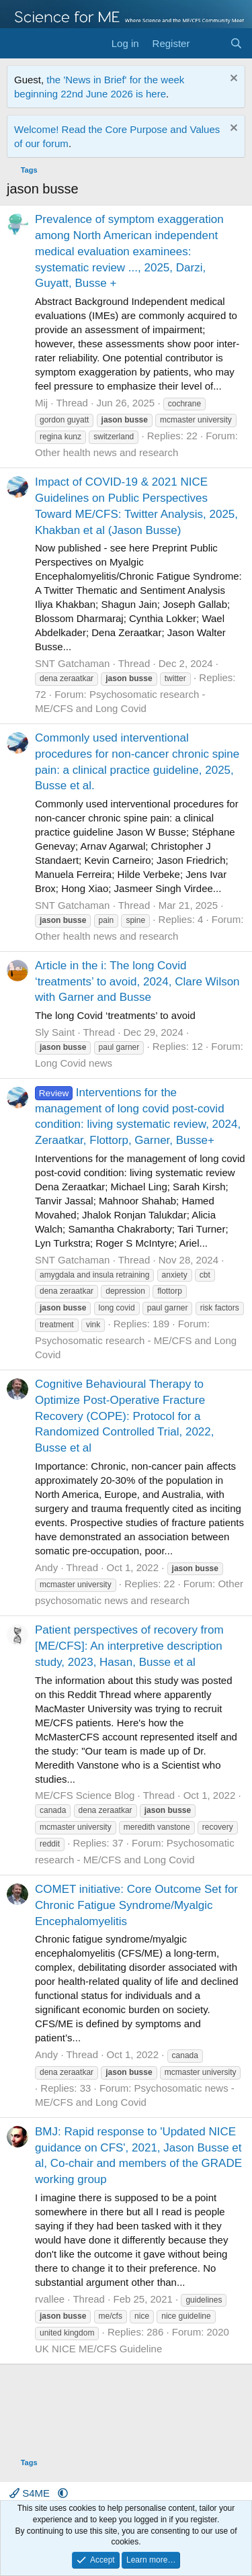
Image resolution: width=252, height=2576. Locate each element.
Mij (41, 402)
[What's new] (209, 43)
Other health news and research (106, 452)
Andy (46, 1567)
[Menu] (18, 43)
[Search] (236, 43)
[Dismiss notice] (232, 80)
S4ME (30, 2493)
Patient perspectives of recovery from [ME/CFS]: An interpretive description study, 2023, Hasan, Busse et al (129, 1646)
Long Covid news (73, 1063)
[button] (63, 2493)
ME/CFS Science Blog (84, 1795)
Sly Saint (55, 1032)
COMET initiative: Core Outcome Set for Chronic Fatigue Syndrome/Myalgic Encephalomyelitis (136, 1905)
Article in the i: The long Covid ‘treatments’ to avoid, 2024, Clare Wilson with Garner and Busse (137, 981)
